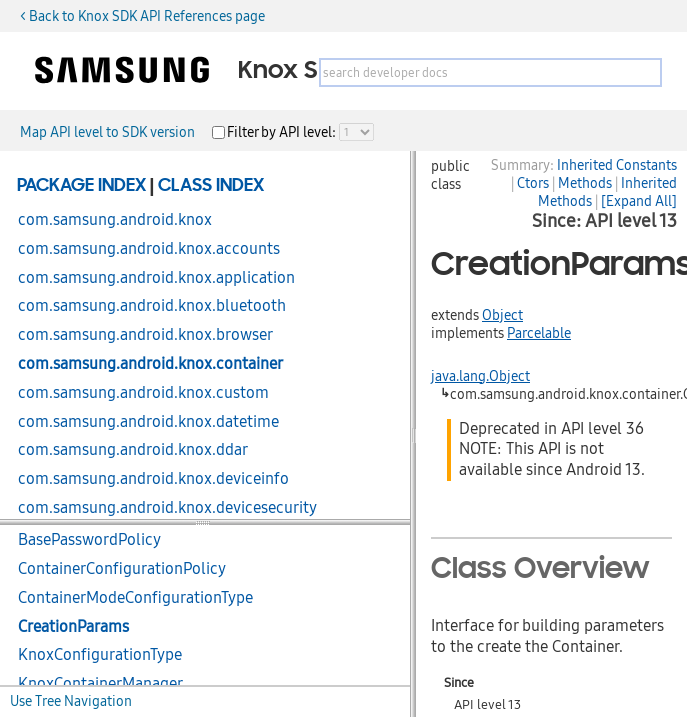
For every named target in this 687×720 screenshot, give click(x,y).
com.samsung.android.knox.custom (143, 393)
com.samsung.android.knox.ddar (133, 450)
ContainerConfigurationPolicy (122, 569)
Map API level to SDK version (107, 132)
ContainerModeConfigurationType (135, 598)
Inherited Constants (617, 165)
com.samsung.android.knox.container (150, 364)
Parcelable (539, 333)
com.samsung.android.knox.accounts (149, 249)
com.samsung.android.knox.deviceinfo (153, 479)
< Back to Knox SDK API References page (142, 16)
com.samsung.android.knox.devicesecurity (167, 508)
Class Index (211, 186)
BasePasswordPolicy (89, 540)
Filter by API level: (283, 132)
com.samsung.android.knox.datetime (148, 422)
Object (502, 315)
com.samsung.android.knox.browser (145, 335)
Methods (585, 183)
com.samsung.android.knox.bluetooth (152, 306)
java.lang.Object (480, 376)
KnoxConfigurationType (100, 655)
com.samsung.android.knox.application (156, 278)
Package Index (81, 186)
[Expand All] (639, 201)
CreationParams (73, 627)
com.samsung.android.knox (115, 220)
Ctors (533, 183)
